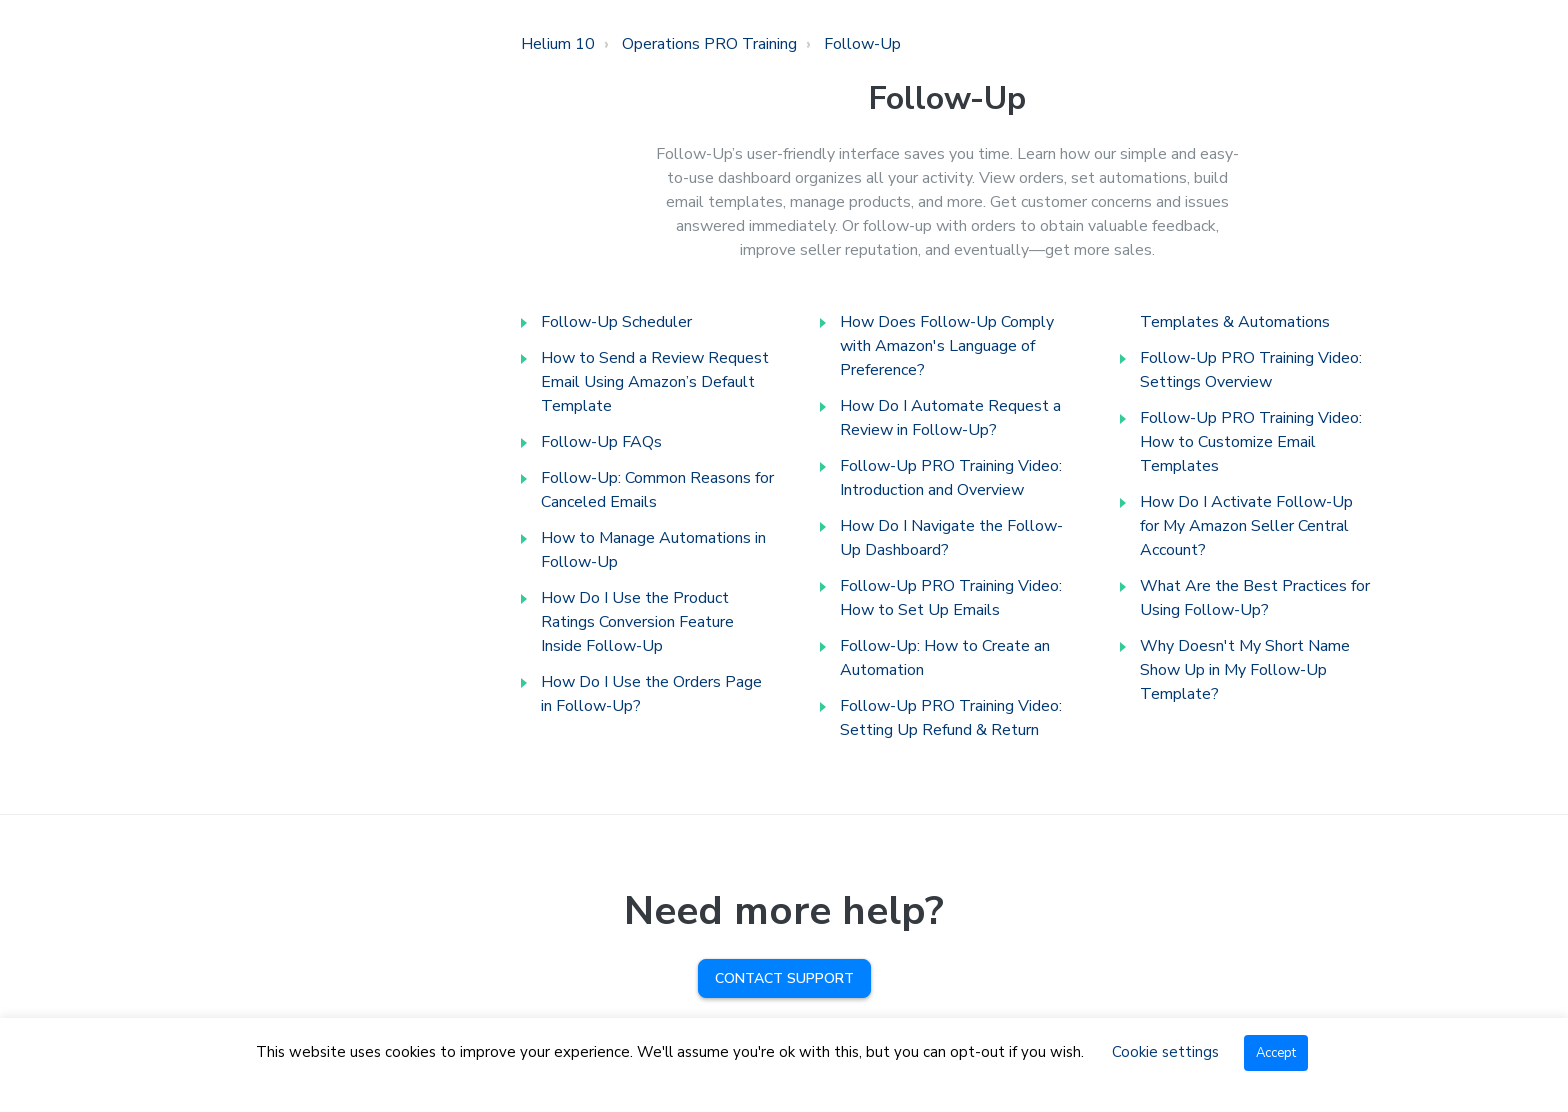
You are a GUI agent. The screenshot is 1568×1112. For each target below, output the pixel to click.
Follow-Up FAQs (601, 442)
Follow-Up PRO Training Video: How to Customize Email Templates (1251, 442)
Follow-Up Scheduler (616, 322)
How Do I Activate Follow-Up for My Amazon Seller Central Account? (1246, 526)
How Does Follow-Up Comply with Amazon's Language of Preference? (947, 346)
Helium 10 (558, 44)
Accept (1276, 1053)
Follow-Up (862, 44)
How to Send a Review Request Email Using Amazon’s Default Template (655, 382)
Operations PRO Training (709, 44)
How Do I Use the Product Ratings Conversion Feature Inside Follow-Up (637, 622)
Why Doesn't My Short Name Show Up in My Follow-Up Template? (1245, 670)
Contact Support (784, 978)
